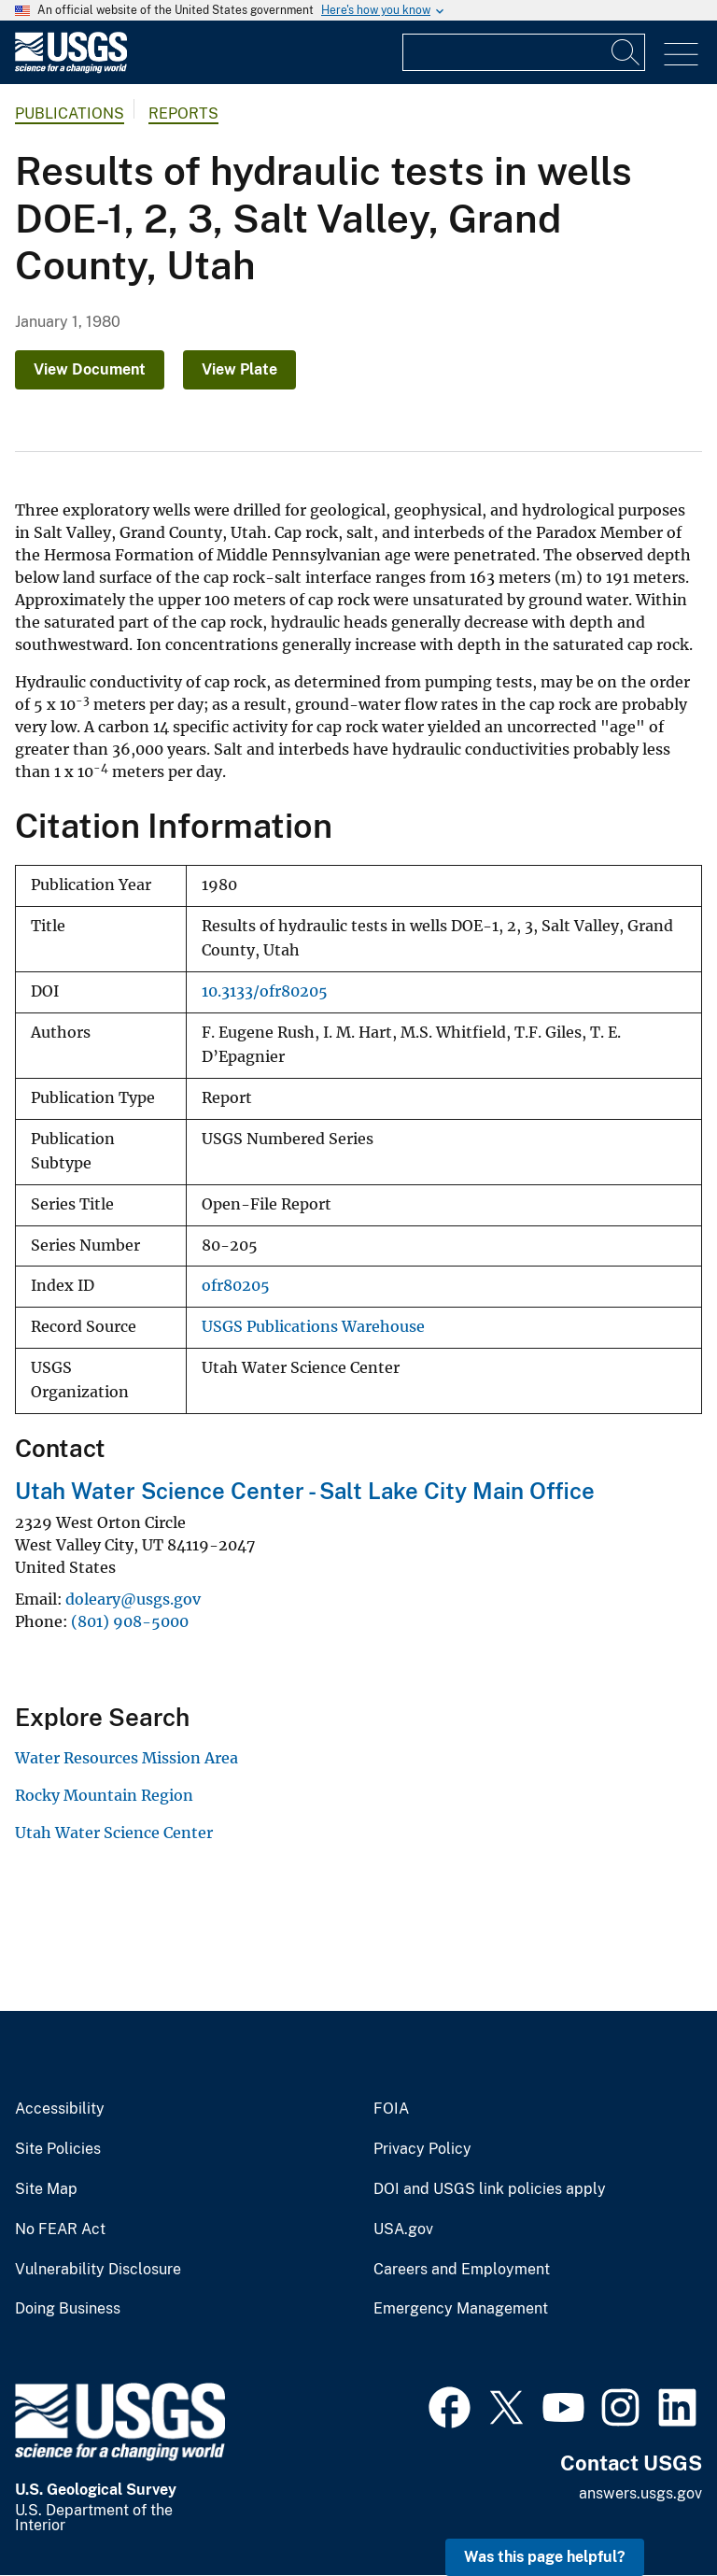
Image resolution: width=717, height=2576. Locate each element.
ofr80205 (236, 1286)
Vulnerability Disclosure (98, 2269)
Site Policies (58, 2149)
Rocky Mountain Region (104, 1795)
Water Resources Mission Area (126, 1757)
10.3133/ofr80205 (265, 991)
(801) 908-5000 (130, 1621)
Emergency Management (460, 2308)
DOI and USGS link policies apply (489, 2189)
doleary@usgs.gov (133, 1599)
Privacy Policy (422, 2149)
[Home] (71, 69)
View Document (90, 369)
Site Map (46, 2189)
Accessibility (60, 2109)
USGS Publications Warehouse (313, 1327)
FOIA (391, 2109)
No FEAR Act (60, 2229)
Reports (183, 113)
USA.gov (403, 2229)
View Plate (239, 369)
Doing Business (67, 2308)
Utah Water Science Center (114, 1832)
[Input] (523, 52)
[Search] (626, 52)
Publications (69, 113)
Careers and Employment (461, 2269)
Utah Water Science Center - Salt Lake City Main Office (305, 1491)
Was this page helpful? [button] (545, 2557)
